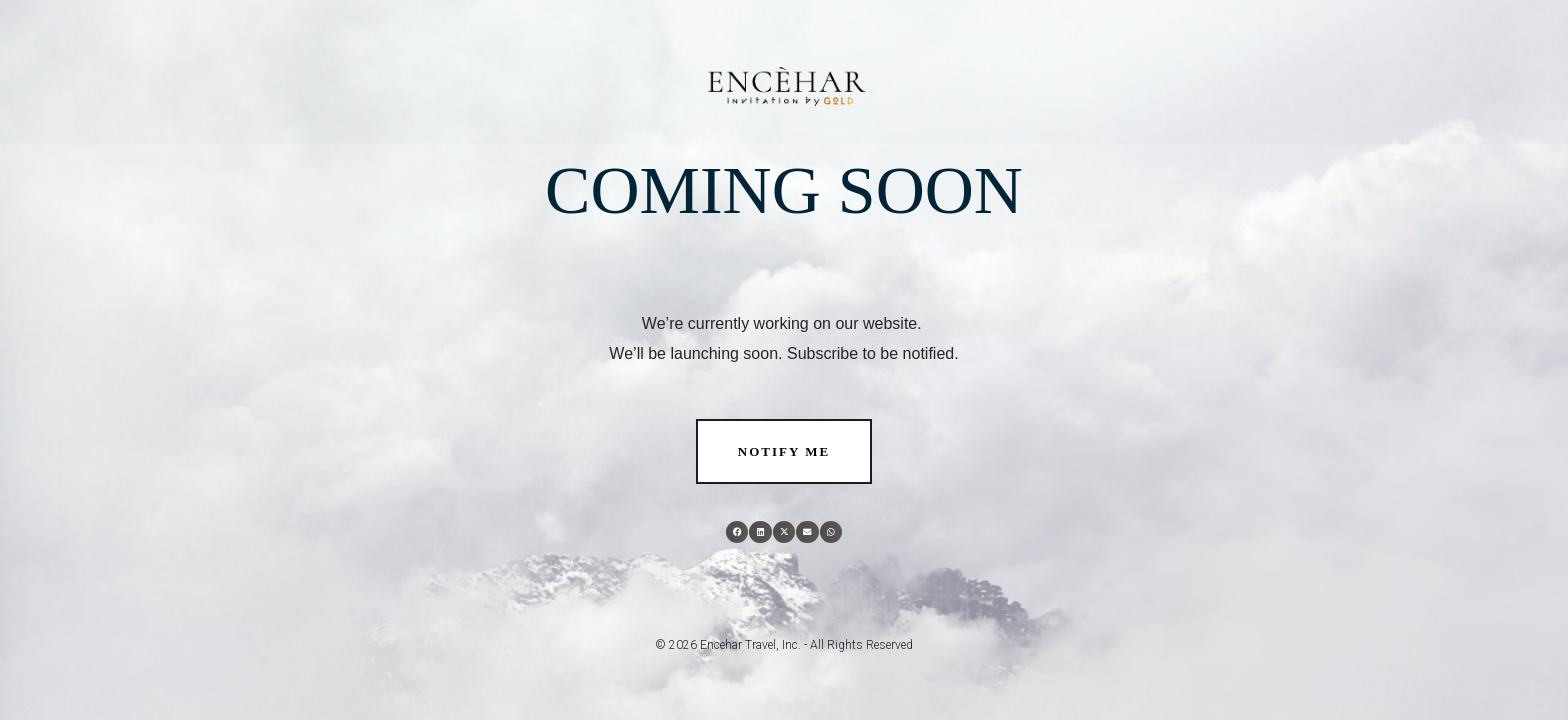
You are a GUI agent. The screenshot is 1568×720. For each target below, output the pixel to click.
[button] (737, 532)
